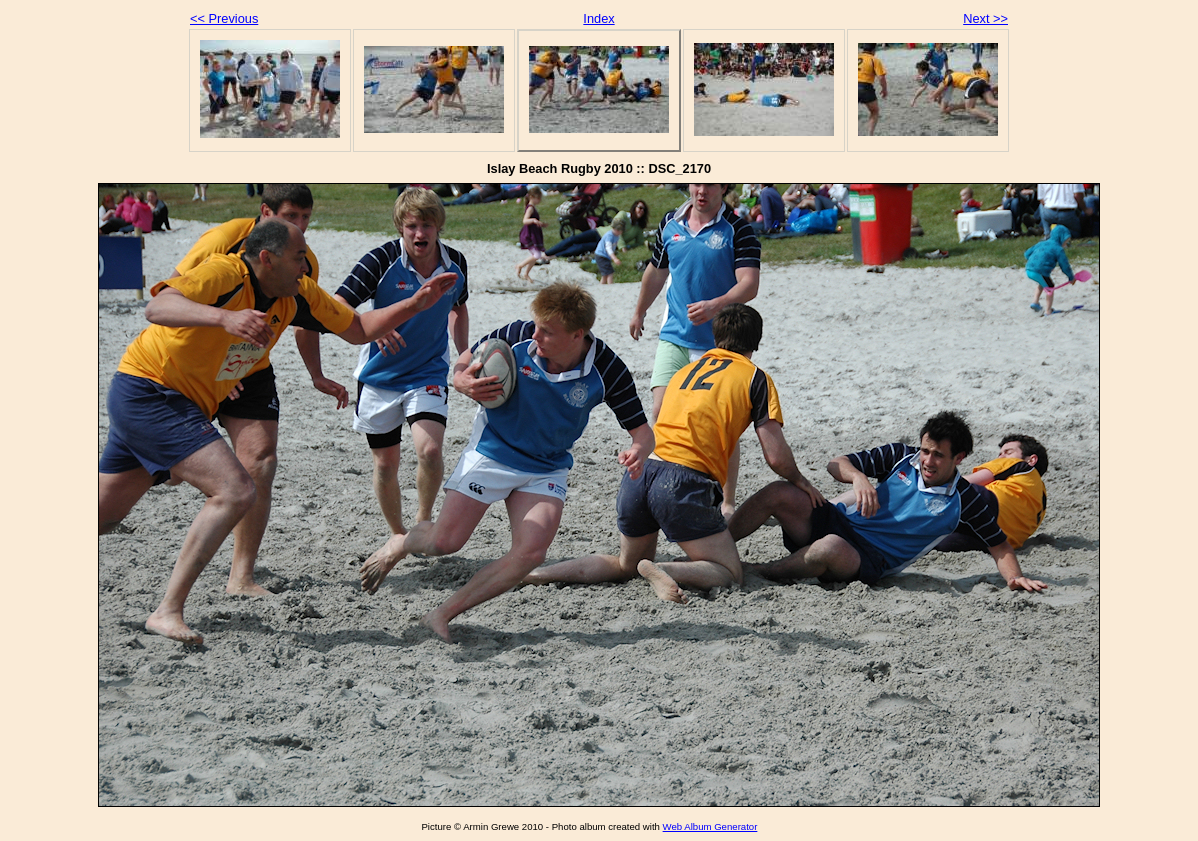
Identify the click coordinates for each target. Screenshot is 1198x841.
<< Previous (224, 18)
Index (598, 18)
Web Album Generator (710, 826)
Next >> (985, 18)
